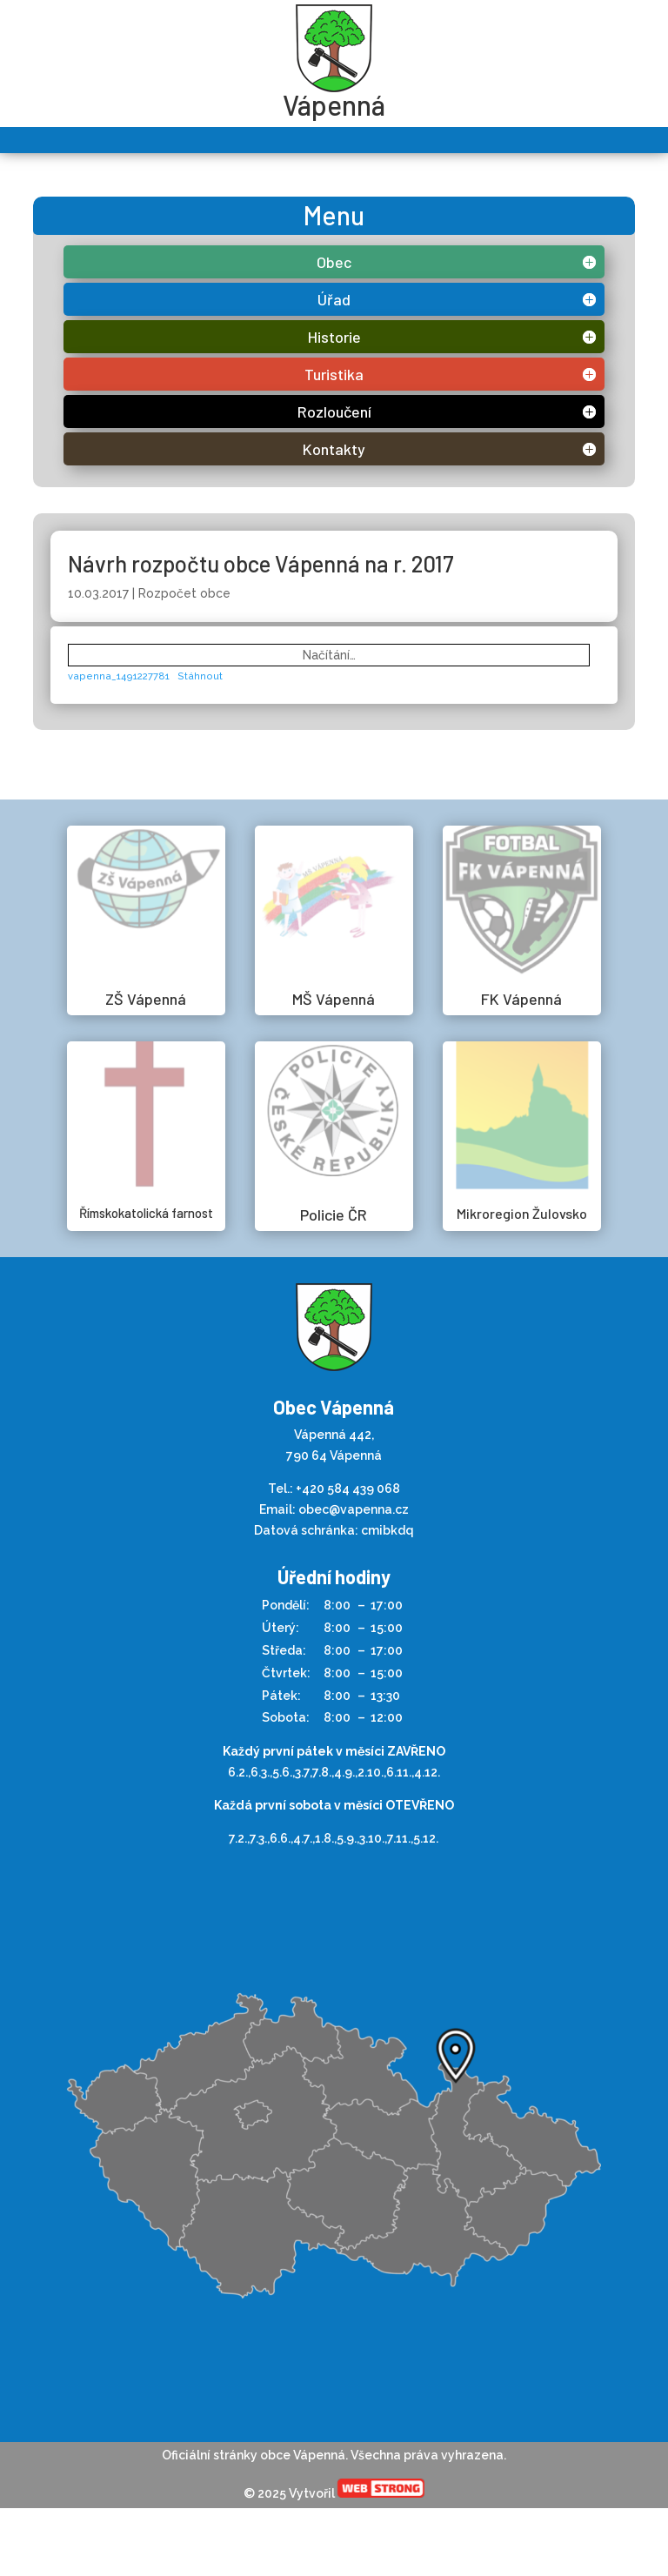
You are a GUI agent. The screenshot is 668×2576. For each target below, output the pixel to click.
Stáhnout (200, 676)
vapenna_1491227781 (119, 676)
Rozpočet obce (184, 593)
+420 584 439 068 (348, 1488)
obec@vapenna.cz (353, 1509)
